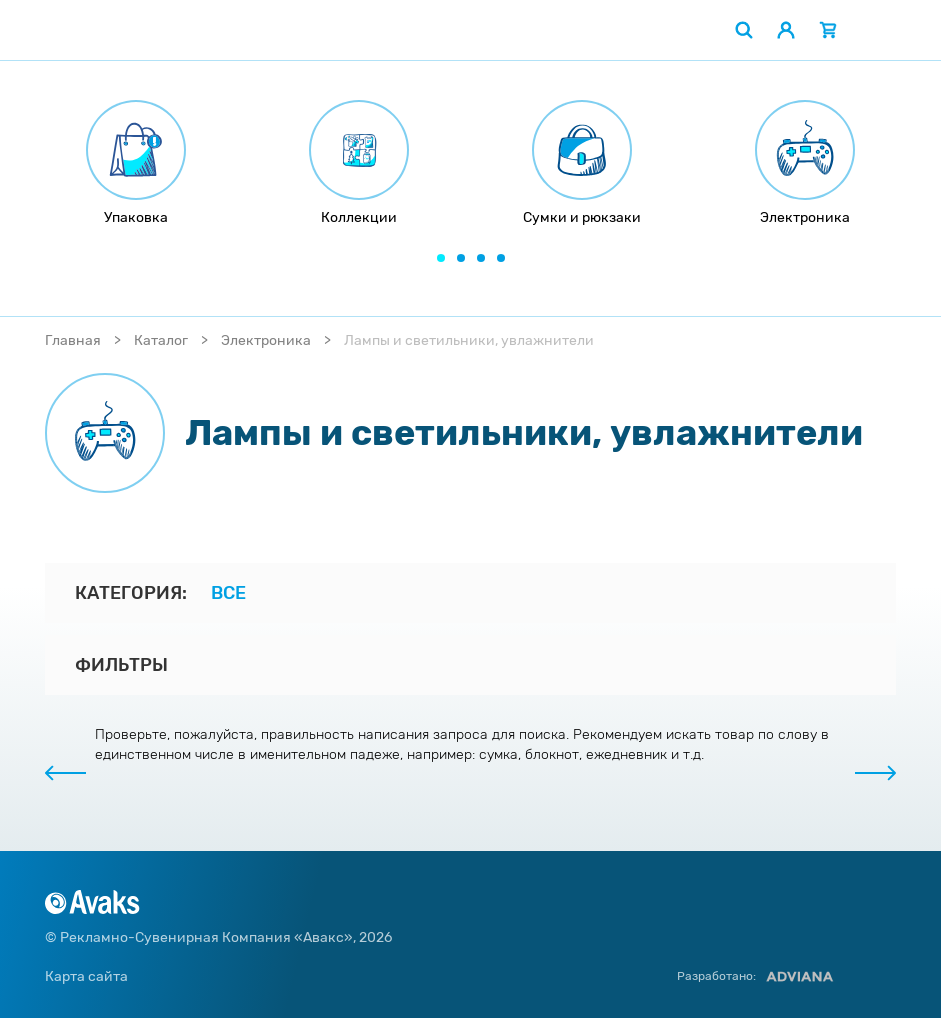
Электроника (266, 340)
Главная (73, 340)
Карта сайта (86, 976)
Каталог (161, 340)
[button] (441, 258)
